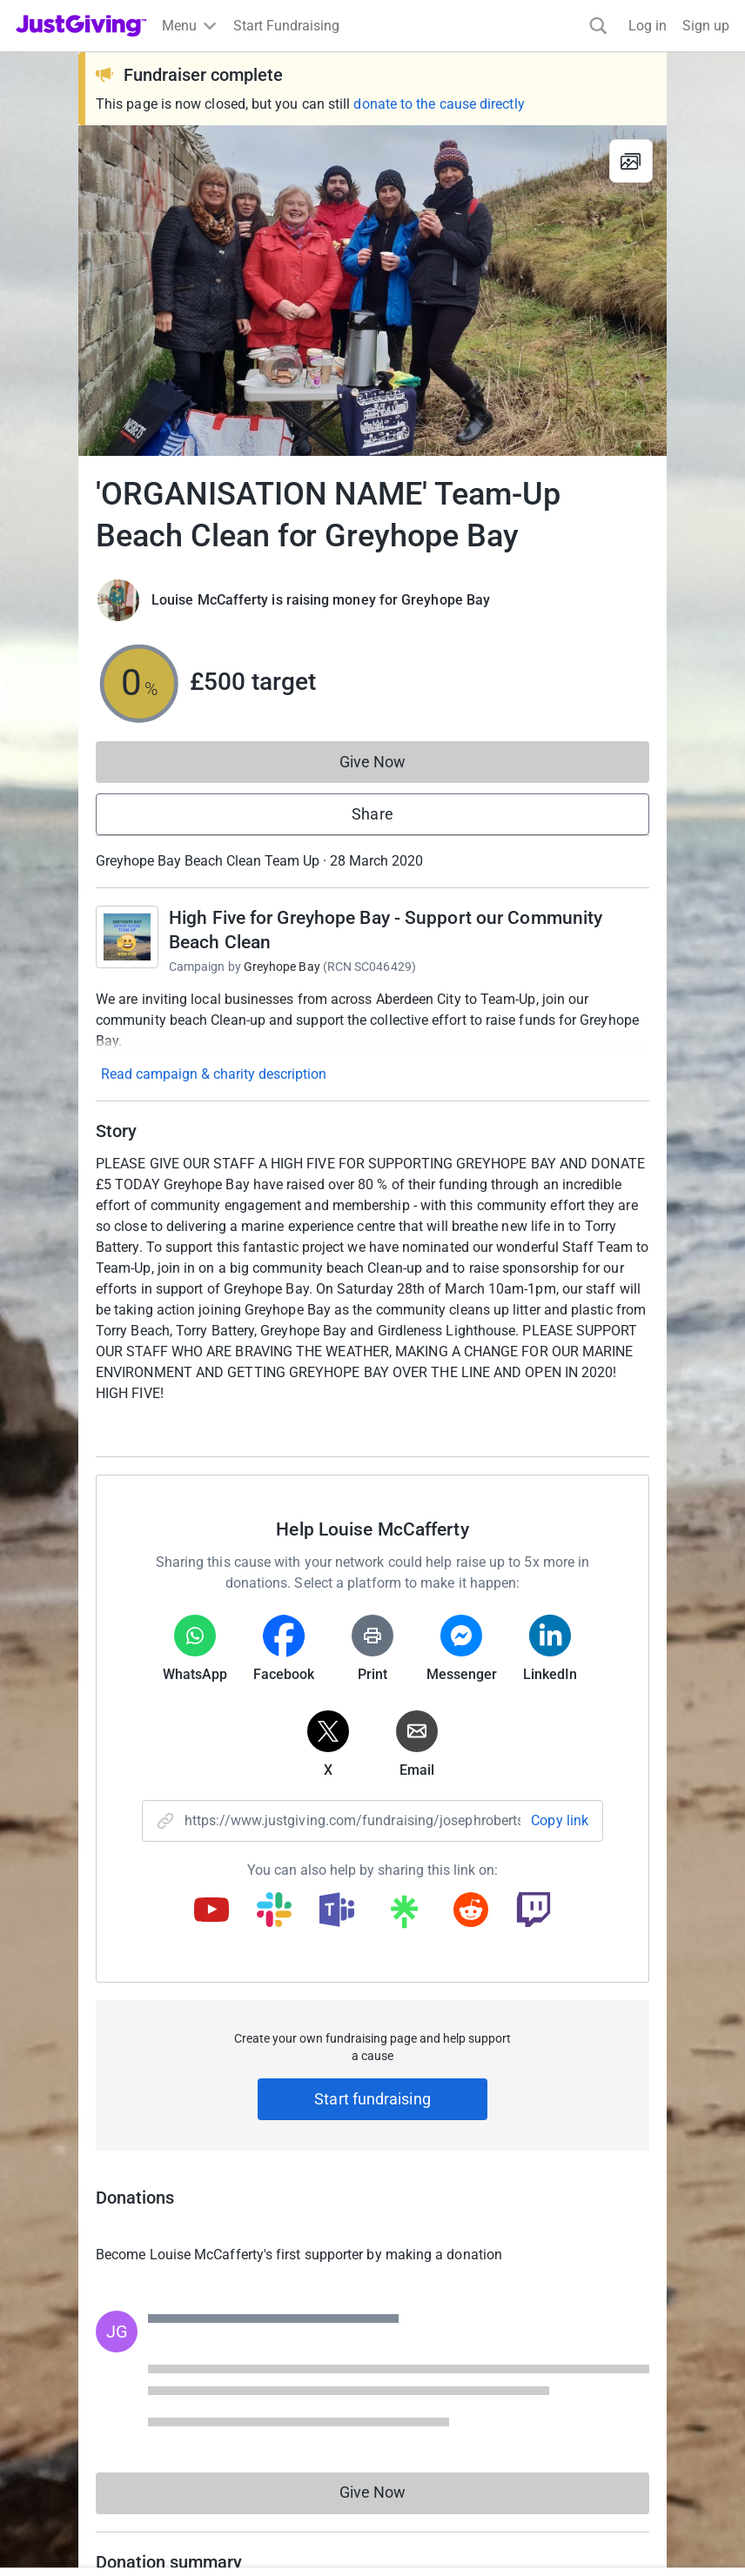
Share (372, 814)
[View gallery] (631, 161)
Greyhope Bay (282, 967)
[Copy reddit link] (470, 1911)
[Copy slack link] (274, 1911)
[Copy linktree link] (404, 1915)
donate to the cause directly (438, 104)
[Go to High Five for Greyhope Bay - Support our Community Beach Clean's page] (127, 937)
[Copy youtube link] (211, 1911)
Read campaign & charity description (213, 1074)
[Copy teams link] (336, 1911)
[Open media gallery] (372, 290)
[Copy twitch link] (533, 1911)
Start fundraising (372, 2099)
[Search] (598, 25)
